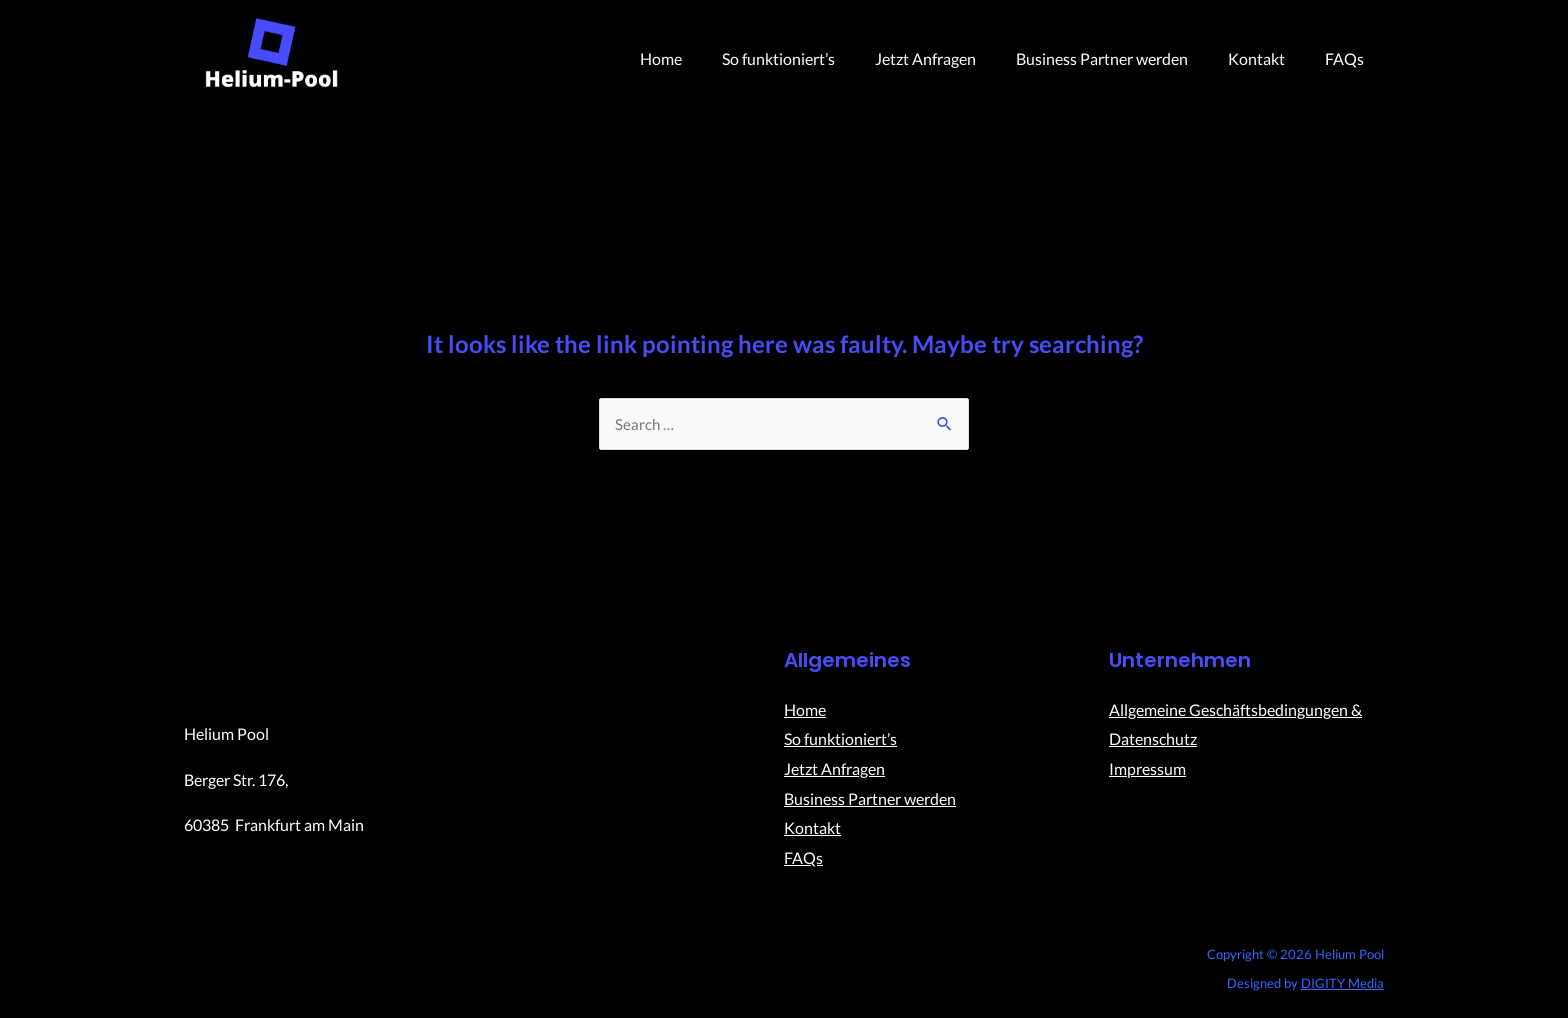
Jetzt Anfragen (953, 58)
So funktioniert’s (814, 58)
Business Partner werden (1122, 58)
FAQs (1348, 58)
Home (705, 58)
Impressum (1147, 769)
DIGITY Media (1342, 984)
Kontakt (1268, 58)
